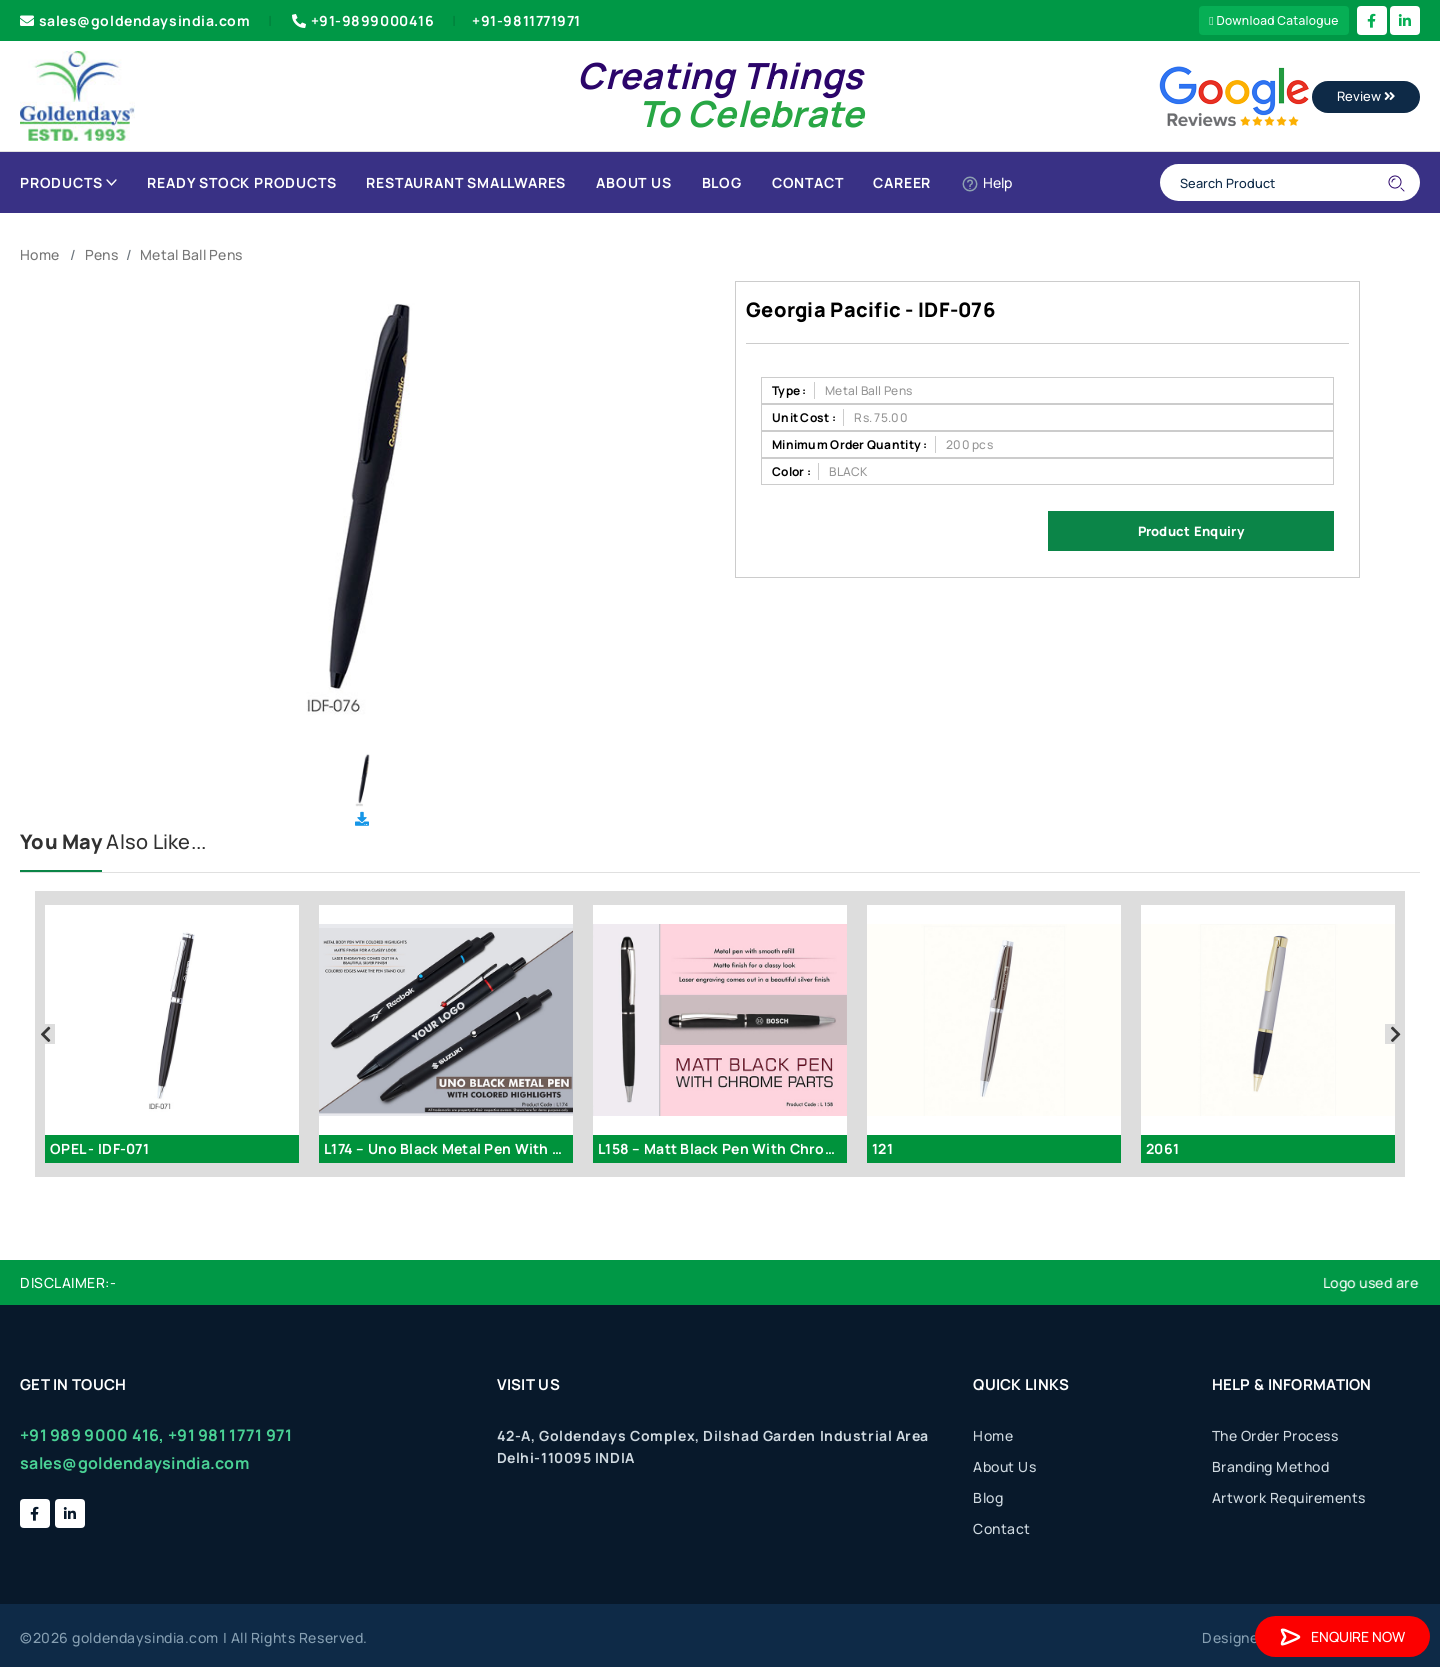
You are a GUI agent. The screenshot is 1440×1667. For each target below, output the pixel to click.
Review (1366, 96)
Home (39, 254)
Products (68, 182)
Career (902, 182)
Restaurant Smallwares (466, 182)
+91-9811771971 (526, 20)
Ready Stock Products (241, 182)
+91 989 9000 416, (92, 1435)
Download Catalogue (1274, 20)
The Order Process (1275, 1435)
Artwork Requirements (1289, 1497)
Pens (101, 254)
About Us (633, 182)
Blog (722, 182)
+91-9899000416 (361, 20)
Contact (808, 182)
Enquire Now (1342, 1636)
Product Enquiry (1191, 531)
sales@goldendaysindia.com (135, 20)
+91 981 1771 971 (230, 1435)
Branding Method (1271, 1466)
